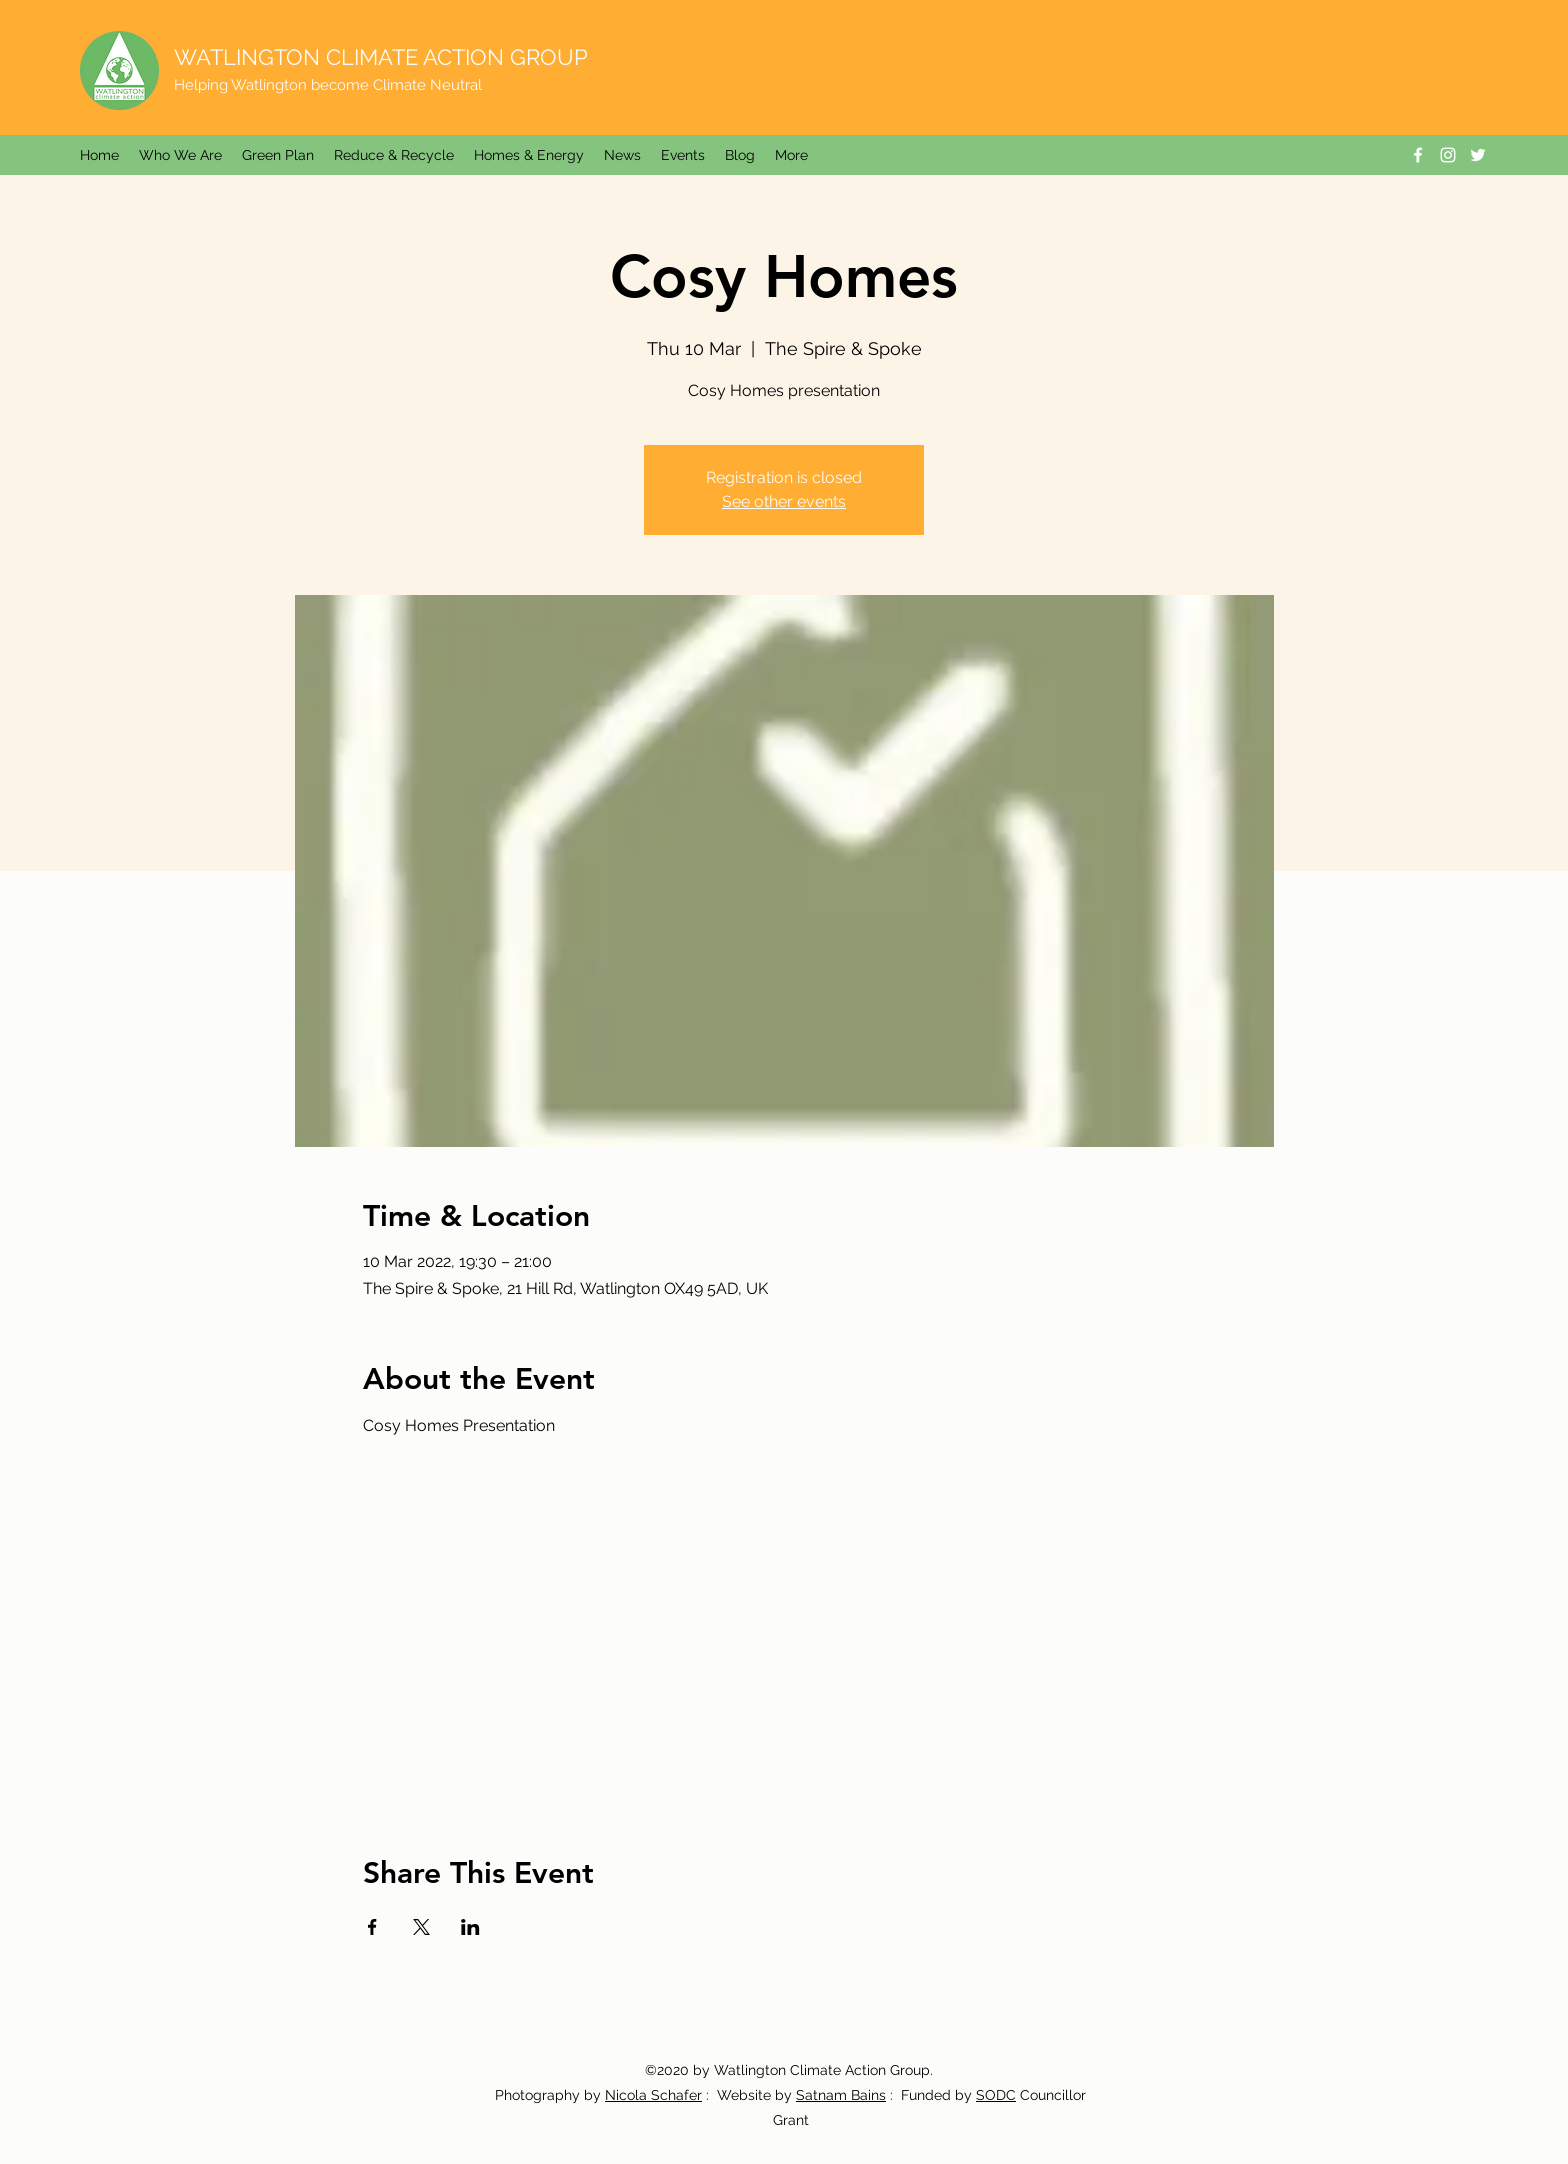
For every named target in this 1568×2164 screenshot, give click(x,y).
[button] (622, 155)
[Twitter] (1478, 155)
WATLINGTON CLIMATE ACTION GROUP (381, 57)
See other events (784, 501)
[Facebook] (1418, 155)
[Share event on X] (421, 1927)
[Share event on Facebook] (372, 1927)
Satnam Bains (841, 2095)
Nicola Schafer (653, 2095)
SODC (996, 2095)
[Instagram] (1448, 155)
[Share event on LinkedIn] (470, 1927)
